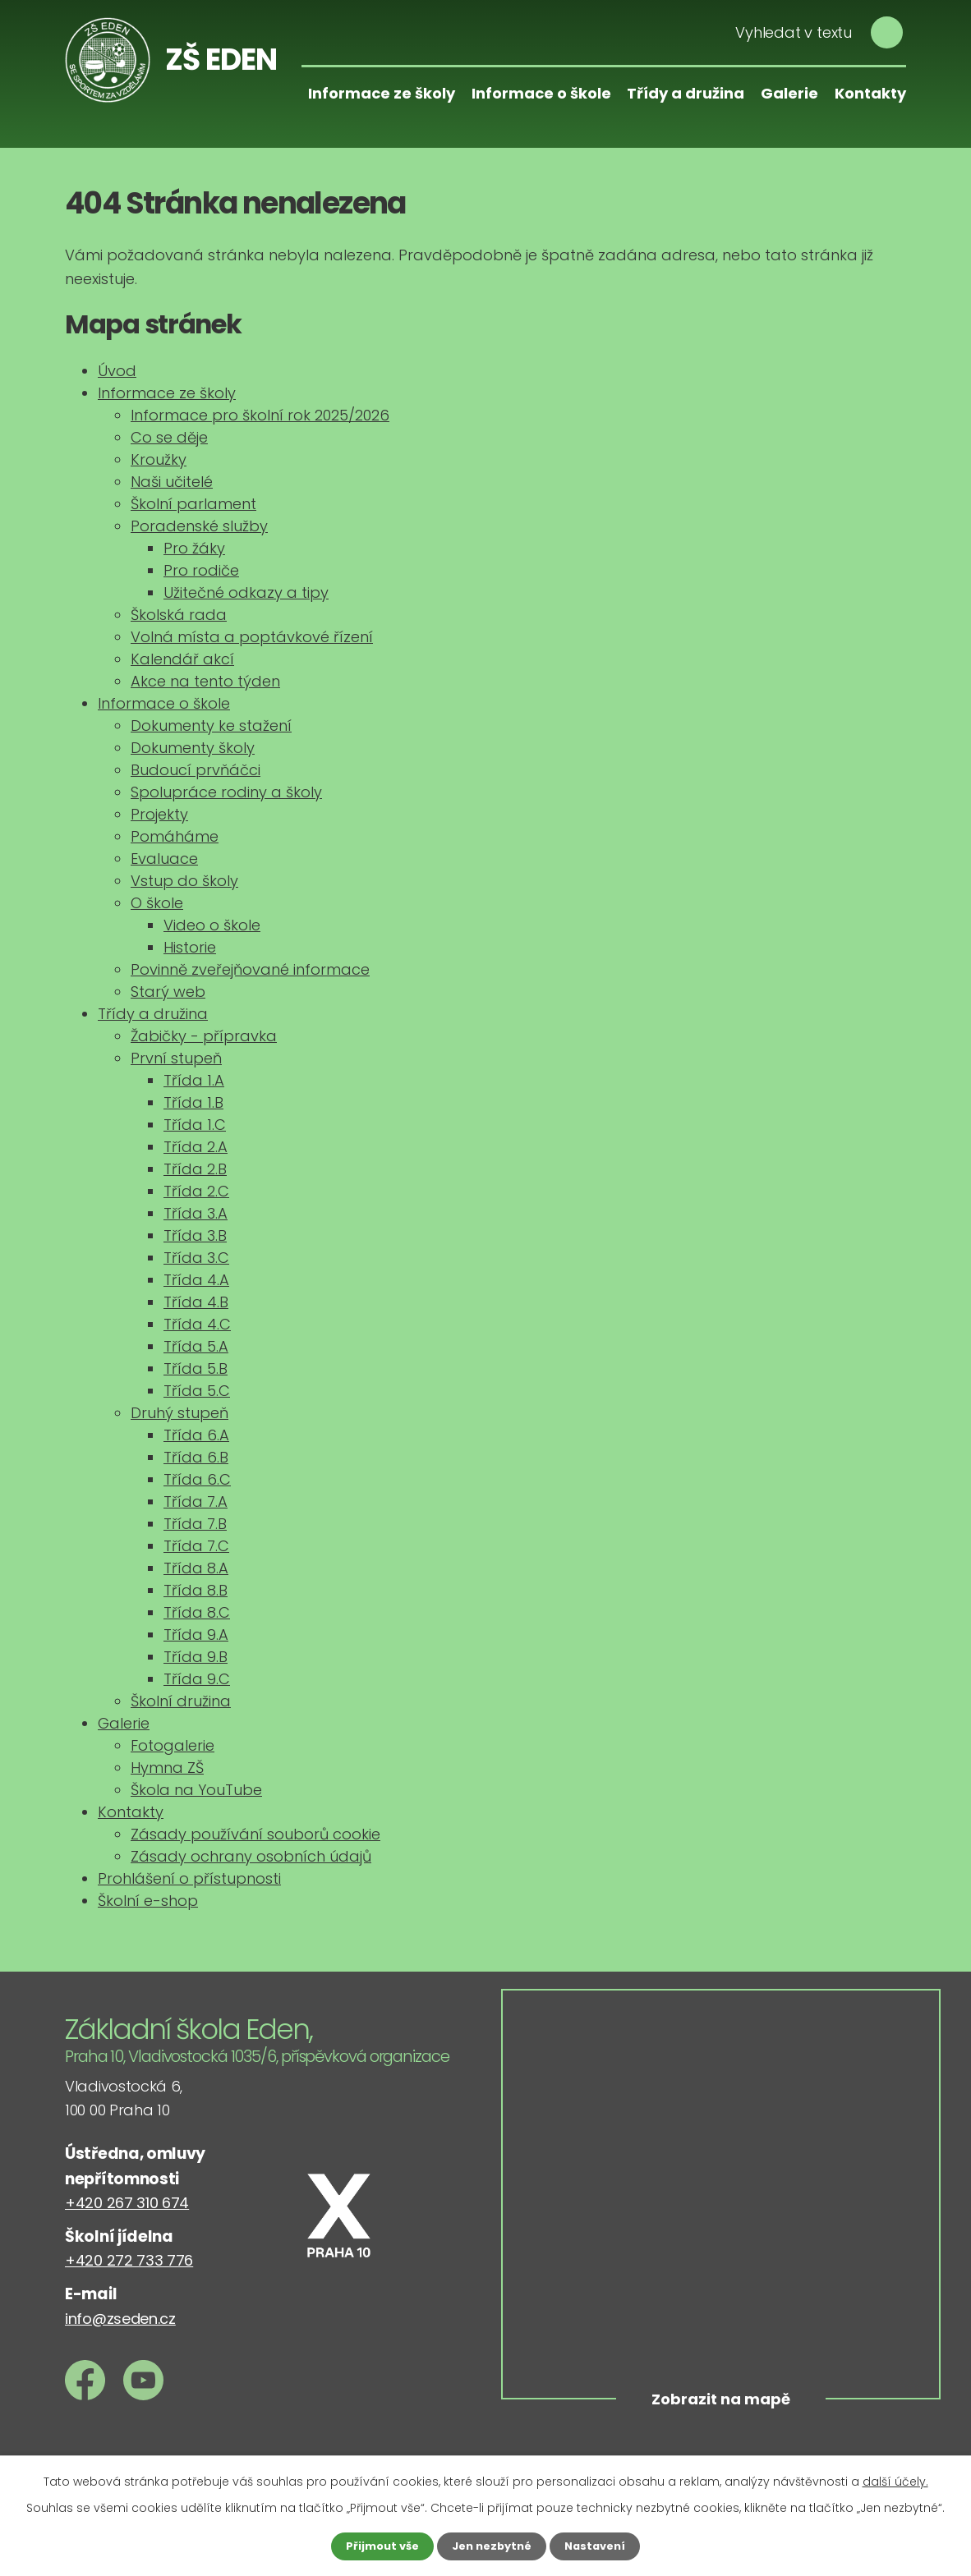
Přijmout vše (377, 2545)
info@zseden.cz (120, 2318)
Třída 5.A (195, 1346)
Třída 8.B (195, 1590)
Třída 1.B (193, 1102)
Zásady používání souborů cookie (255, 1834)
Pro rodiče (201, 570)
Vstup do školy (184, 880)
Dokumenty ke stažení (211, 725)
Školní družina (181, 1701)
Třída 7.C (196, 1546)
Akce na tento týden (205, 681)
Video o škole (211, 925)
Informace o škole (541, 93)
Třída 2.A (195, 1146)
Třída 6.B (195, 1457)
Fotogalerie (172, 1745)
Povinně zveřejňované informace (250, 969)
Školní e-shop (148, 1900)
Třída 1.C (194, 1124)
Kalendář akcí (182, 659)
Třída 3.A (195, 1213)
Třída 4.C (197, 1324)
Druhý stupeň (179, 1413)
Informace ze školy (381, 93)
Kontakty (870, 93)
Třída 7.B (195, 1523)
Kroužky (158, 459)
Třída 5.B (195, 1368)
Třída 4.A (196, 1280)
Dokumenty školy (193, 747)
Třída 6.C (197, 1479)
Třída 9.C (196, 1679)
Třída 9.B (195, 1656)
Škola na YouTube (196, 1789)
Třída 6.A (196, 1435)
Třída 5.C (196, 1390)
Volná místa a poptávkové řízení (252, 637)
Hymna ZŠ (167, 1767)
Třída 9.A (195, 1634)
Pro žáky (194, 548)
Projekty (159, 814)
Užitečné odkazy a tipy (246, 592)
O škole (157, 903)
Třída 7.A (195, 1501)
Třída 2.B (195, 1169)
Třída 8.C (196, 1612)
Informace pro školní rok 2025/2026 (260, 415)
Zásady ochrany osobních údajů (251, 1856)
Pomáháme (175, 836)
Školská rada (179, 614)
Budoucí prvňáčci (195, 770)
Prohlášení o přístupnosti (189, 1878)
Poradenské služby (199, 526)
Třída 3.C (196, 1257)
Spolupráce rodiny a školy (226, 792)
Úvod (117, 370)
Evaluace (164, 858)
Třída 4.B (195, 1302)
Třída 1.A (193, 1080)
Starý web (168, 991)
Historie (189, 947)
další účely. (895, 2480)
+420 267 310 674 (127, 2203)
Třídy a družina (685, 93)
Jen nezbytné (492, 2545)
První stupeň (176, 1058)
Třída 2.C (196, 1191)
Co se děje (169, 437)
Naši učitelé (172, 481)
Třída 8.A (195, 1568)
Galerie (789, 93)
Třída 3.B (195, 1235)
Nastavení (600, 2545)
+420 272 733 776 (129, 2260)
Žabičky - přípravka (204, 1036)
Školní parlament (193, 504)
